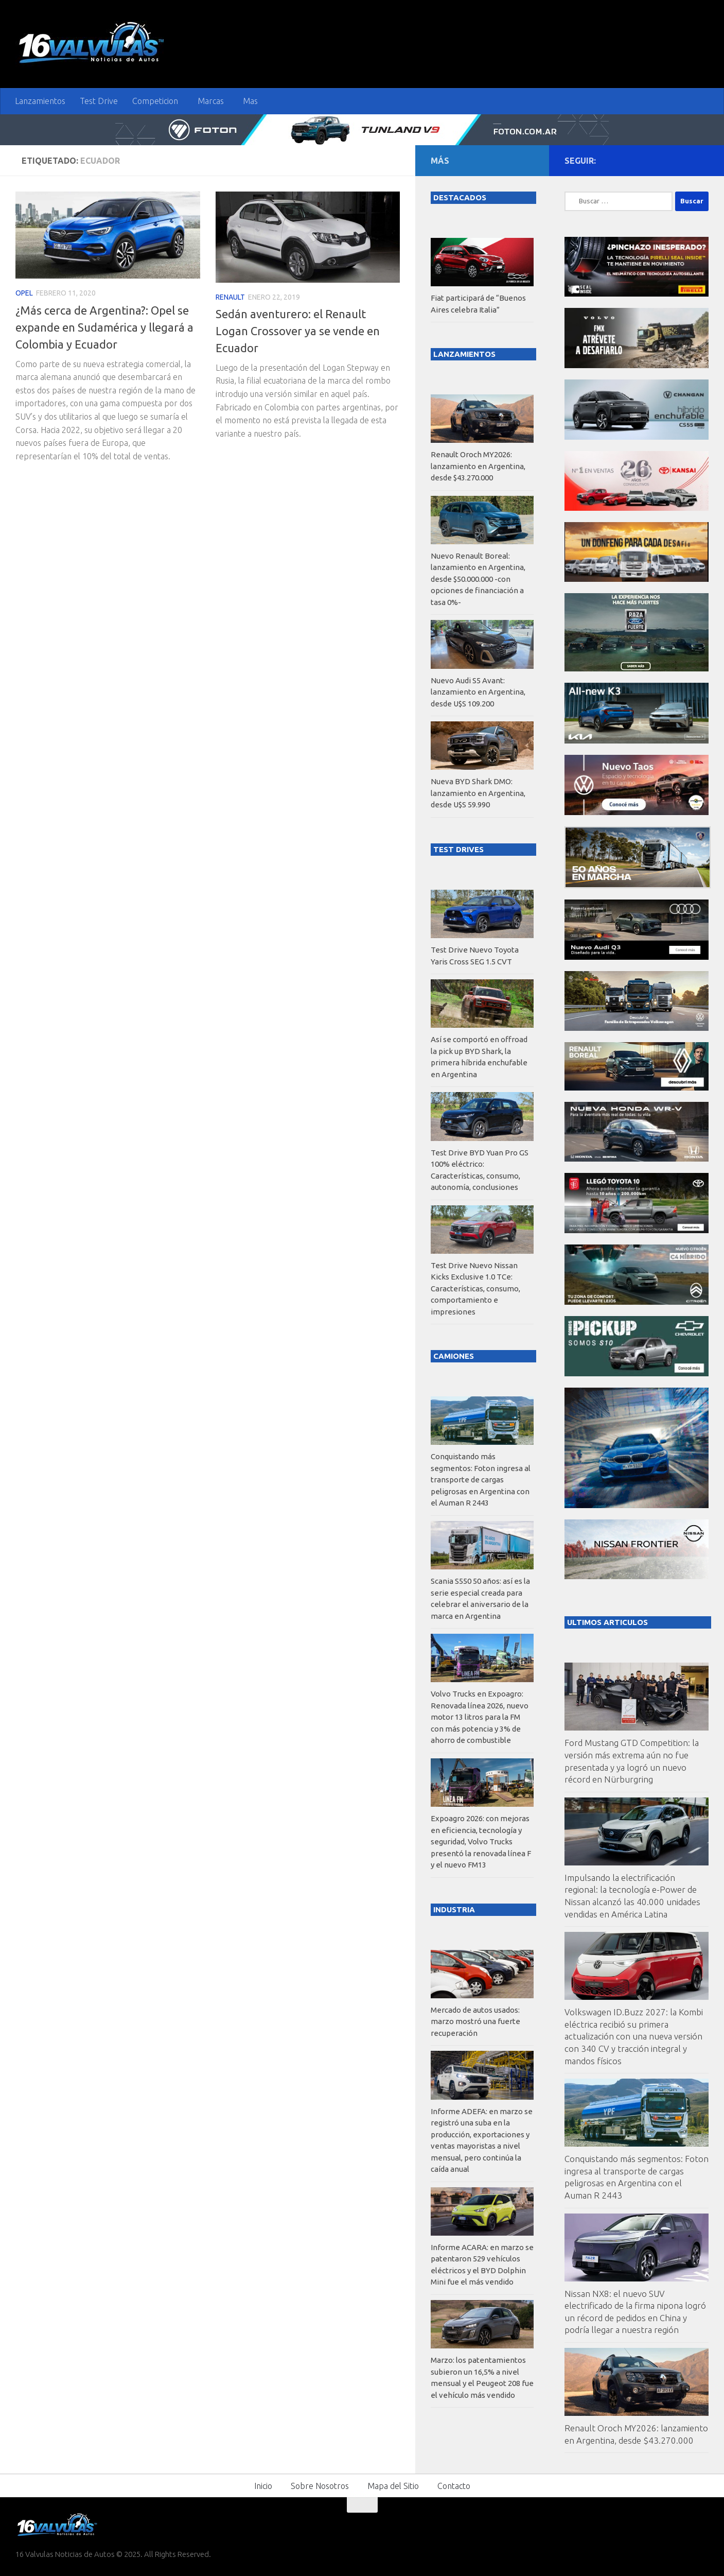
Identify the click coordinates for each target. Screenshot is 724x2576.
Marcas (211, 101)
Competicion (155, 101)
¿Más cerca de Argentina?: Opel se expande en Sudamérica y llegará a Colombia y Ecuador (104, 327)
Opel (24, 293)
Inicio (263, 2486)
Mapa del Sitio (393, 2486)
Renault (230, 297)
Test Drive (99, 101)
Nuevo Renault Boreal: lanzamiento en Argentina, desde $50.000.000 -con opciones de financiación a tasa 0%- (478, 579)
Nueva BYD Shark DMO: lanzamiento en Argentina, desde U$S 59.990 (478, 793)
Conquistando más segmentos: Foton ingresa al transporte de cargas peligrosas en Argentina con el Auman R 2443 (481, 1479)
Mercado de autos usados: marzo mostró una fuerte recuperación (475, 2021)
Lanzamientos (40, 101)
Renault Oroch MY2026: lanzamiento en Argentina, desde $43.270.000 (478, 466)
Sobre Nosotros (320, 2486)
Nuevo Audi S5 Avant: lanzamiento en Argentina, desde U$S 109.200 (478, 692)
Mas (250, 101)
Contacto (453, 2486)
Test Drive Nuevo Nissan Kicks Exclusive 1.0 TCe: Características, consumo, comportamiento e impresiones (475, 1288)
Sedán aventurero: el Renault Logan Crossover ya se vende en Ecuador (298, 330)
